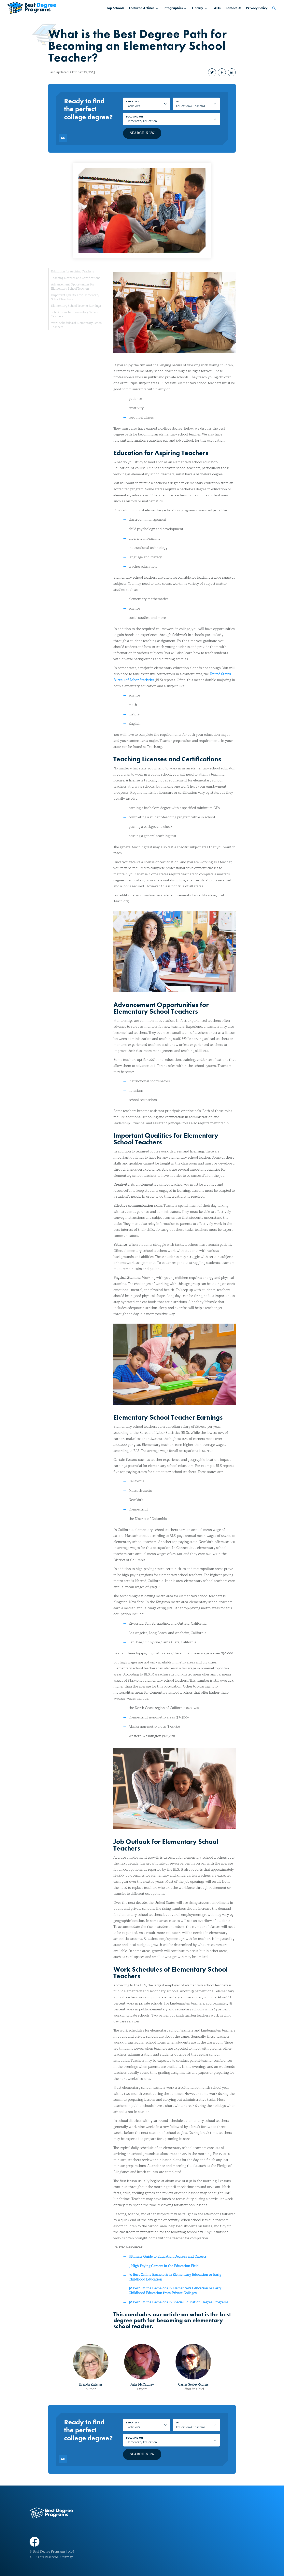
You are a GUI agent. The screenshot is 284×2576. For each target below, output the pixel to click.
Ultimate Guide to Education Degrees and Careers (167, 2256)
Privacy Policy (256, 8)
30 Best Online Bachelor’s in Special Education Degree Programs (178, 2302)
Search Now (142, 133)
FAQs (216, 8)
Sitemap (66, 2557)
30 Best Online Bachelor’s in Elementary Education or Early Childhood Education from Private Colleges (175, 2290)
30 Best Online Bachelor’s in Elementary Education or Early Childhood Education (175, 2277)
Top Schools (115, 8)
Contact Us (233, 8)
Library (197, 8)
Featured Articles (141, 8)
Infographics (173, 8)
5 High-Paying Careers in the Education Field (164, 2266)
